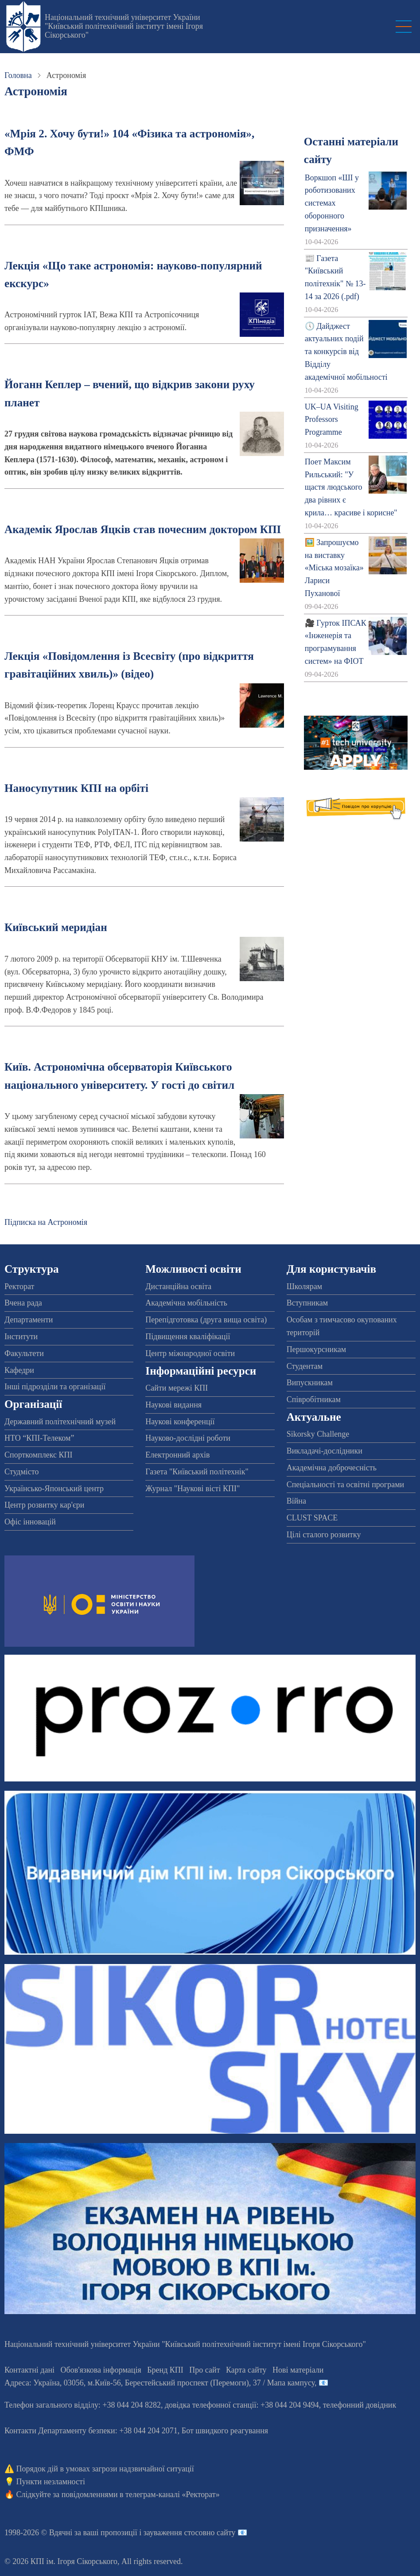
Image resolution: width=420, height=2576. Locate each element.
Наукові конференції (179, 1421)
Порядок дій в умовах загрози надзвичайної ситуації (105, 2468)
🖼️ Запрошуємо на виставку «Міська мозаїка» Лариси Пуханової (334, 568)
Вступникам (307, 1302)
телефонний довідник (360, 2405)
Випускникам (310, 1382)
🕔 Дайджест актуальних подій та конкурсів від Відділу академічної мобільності (346, 352)
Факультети (24, 1353)
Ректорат (19, 1286)
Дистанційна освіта (178, 1286)
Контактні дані (29, 2370)
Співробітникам (314, 1399)
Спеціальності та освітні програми (345, 1484)
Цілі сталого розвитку (324, 1534)
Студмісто (21, 1471)
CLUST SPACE (312, 1517)
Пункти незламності (50, 2481)
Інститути (21, 1336)
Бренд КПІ (165, 2370)
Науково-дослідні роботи (187, 1438)
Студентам (305, 1366)
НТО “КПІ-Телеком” (39, 1438)
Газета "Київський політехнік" (196, 1471)
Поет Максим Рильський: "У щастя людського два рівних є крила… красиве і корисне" (351, 487)
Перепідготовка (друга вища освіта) (206, 1319)
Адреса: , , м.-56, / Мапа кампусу (159, 2382)
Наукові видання (173, 1404)
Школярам (304, 1286)
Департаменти (28, 1319)
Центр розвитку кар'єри (44, 1504)
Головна (18, 75)
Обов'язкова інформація (101, 2370)
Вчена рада (23, 1302)
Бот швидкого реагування (225, 2430)
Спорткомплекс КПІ (38, 1454)
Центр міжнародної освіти (190, 1353)
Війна (296, 1500)
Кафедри (19, 1370)
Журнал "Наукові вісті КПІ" (192, 1488)
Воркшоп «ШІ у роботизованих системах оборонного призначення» (332, 203)
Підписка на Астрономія (45, 1222)
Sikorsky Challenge (318, 1434)
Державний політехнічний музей (60, 1421)
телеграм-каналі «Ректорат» (172, 2494)
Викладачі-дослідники (324, 1450)
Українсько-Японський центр (54, 1488)
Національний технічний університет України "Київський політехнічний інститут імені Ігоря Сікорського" (124, 26)
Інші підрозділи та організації (54, 1386)
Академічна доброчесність (332, 1467)
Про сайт (204, 2370)
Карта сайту (246, 2370)
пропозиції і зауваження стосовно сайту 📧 (174, 2532)
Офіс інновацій (30, 1521)
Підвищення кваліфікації (187, 1336)
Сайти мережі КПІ (176, 1387)
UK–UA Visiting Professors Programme (331, 419)
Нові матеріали (297, 2370)
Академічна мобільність (186, 1302)
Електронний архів (177, 1454)
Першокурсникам (316, 1349)
